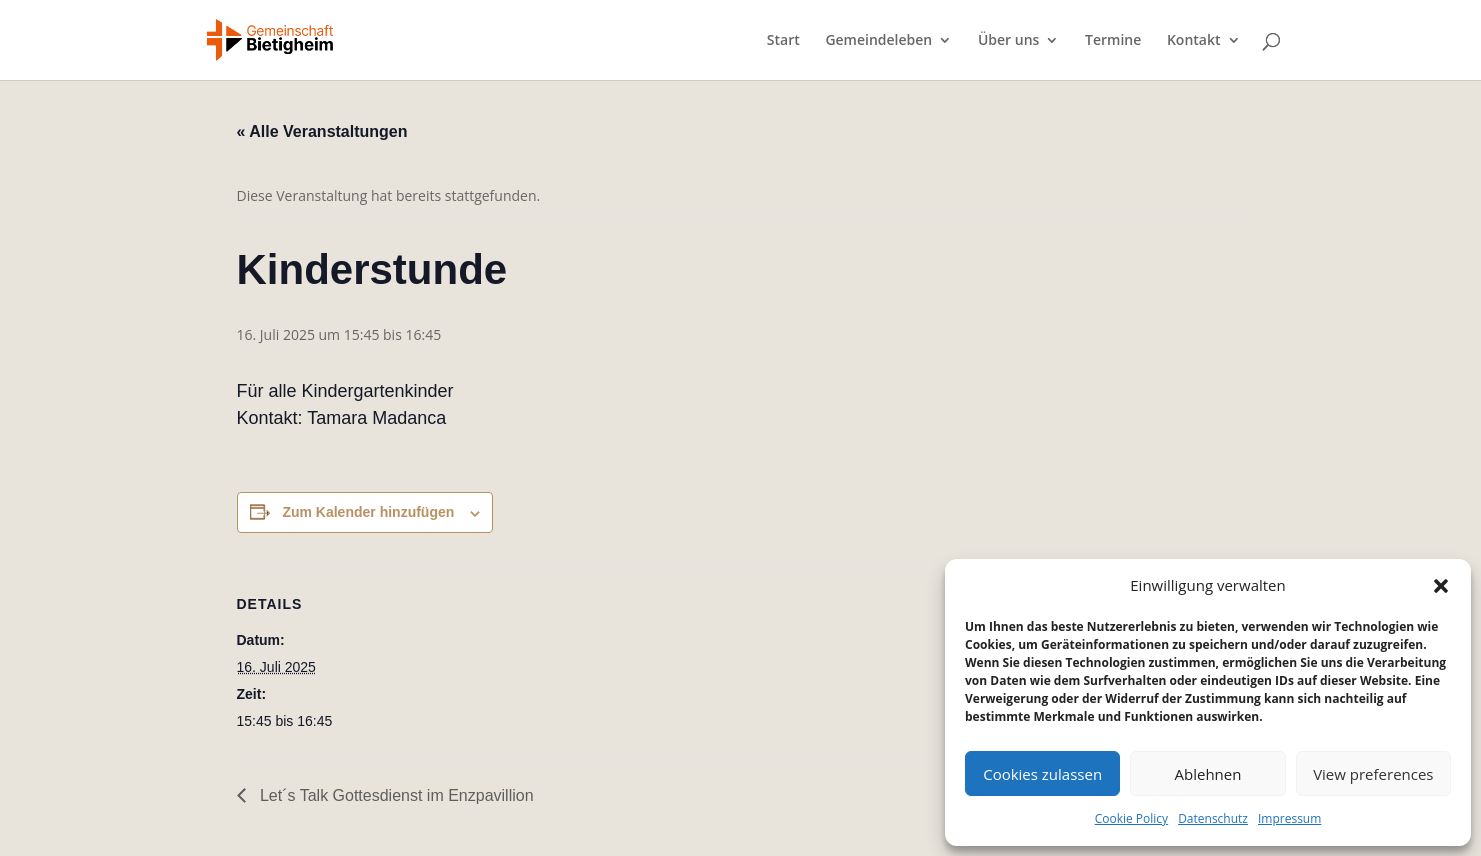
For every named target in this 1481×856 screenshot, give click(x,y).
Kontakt (1194, 41)
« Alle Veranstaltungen (322, 131)
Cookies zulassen (1042, 774)
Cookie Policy (1131, 818)
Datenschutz (1213, 818)
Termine (1113, 41)
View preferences (1373, 774)
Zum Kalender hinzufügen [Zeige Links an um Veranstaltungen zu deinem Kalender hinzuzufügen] (368, 512)
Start (783, 41)
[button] (1441, 586)
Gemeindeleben (878, 41)
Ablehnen (1208, 774)
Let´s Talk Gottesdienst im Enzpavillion (395, 795)
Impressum (1289, 818)
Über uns (1008, 41)
